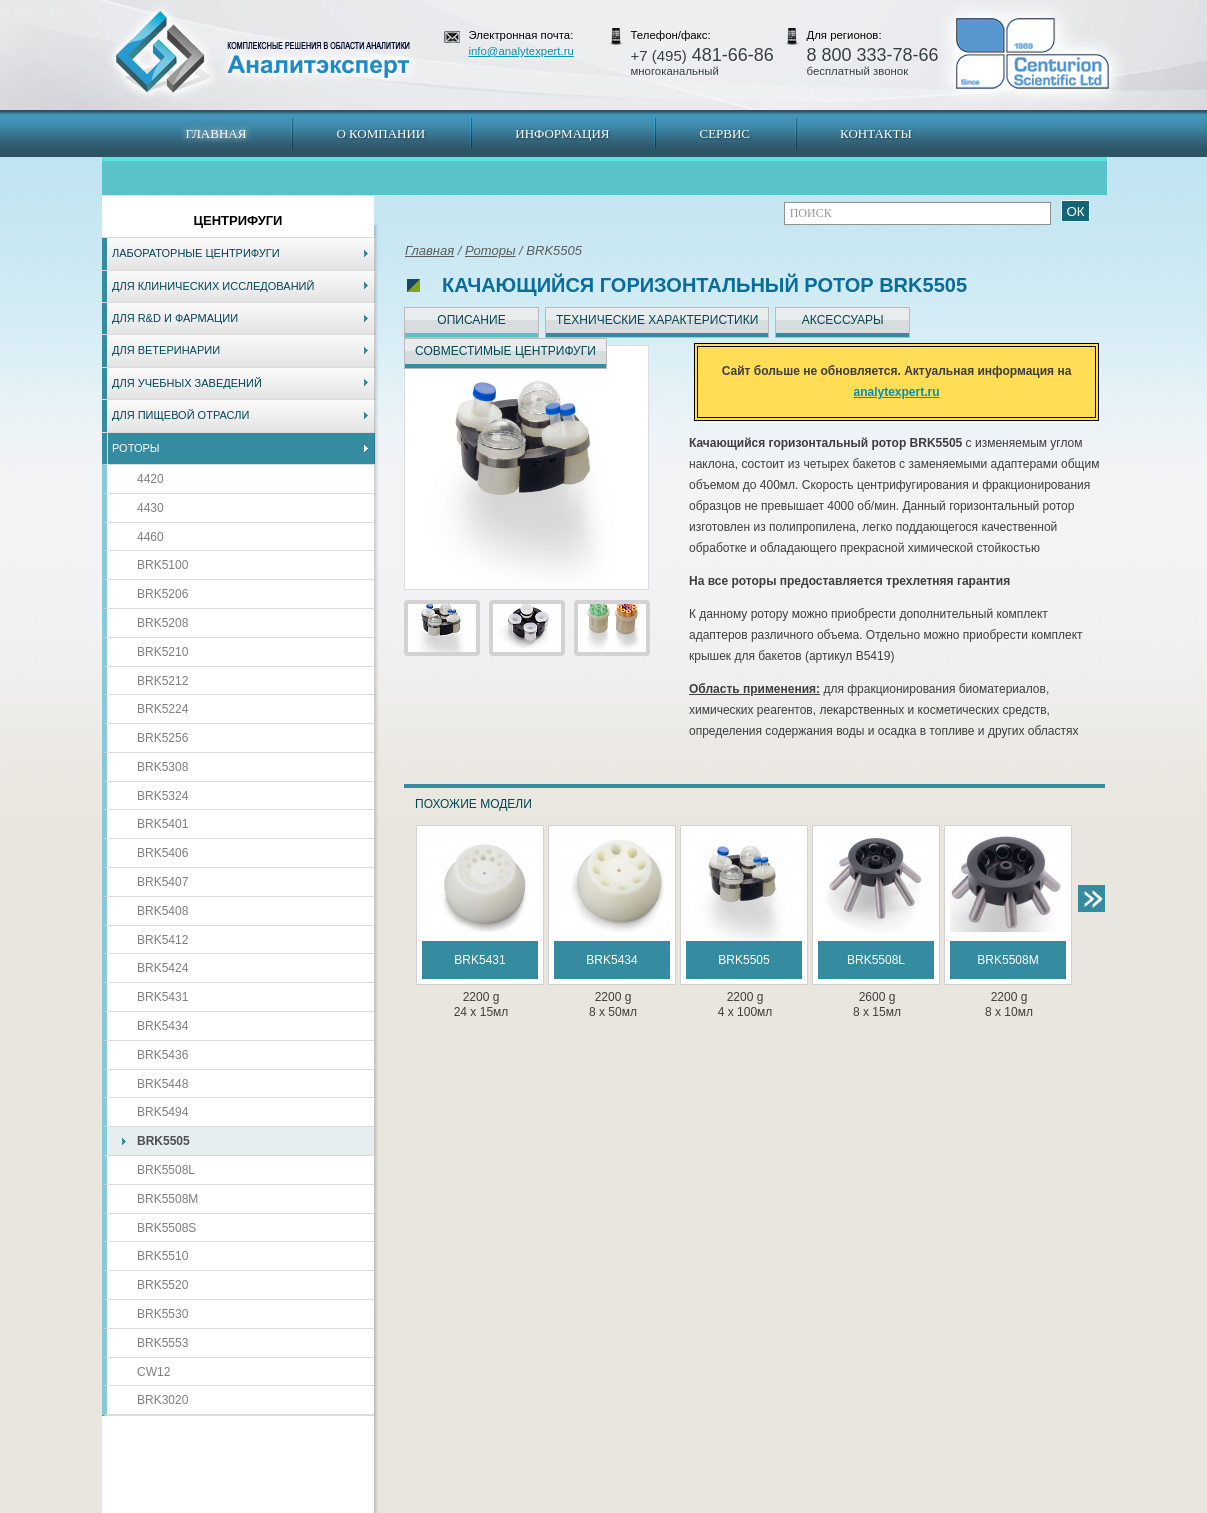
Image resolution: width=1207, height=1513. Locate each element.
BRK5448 (162, 1084)
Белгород (729, 1503)
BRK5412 (162, 940)
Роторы (136, 448)
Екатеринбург (600, 1503)
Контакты (876, 133)
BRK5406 (162, 853)
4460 (150, 537)
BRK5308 (162, 767)
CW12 (153, 1372)
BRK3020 (162, 1400)
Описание (471, 320)
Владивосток (463, 1503)
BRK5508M (167, 1199)
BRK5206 (162, 594)
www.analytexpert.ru (923, 1503)
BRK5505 (163, 1141)
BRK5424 (162, 968)
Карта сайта (223, 1503)
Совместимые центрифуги (505, 351)
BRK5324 (162, 796)
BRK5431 (162, 997)
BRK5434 (162, 1026)
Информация (562, 133)
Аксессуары (843, 320)
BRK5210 (162, 652)
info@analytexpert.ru (521, 51)
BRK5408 (162, 911)
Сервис (724, 133)
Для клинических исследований (213, 286)
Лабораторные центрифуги (196, 253)
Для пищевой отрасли (180, 415)
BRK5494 (162, 1112)
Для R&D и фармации (175, 318)
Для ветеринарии (166, 350)
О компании (380, 133)
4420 (150, 479)
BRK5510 (162, 1256)
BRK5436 (162, 1055)
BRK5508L (166, 1170)
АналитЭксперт (262, 52)
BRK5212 (162, 681)
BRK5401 (162, 824)
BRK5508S (166, 1228)
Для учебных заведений (187, 383)
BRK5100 (162, 565)
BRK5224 (162, 709)
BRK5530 (162, 1314)
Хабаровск (531, 1503)
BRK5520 (162, 1285)
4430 (150, 508)
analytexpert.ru (896, 392)
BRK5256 (162, 738)
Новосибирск (387, 1503)
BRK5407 (162, 882)
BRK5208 (162, 623)
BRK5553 (162, 1343)
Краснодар (670, 1503)
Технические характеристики (657, 320)
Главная (216, 133)
